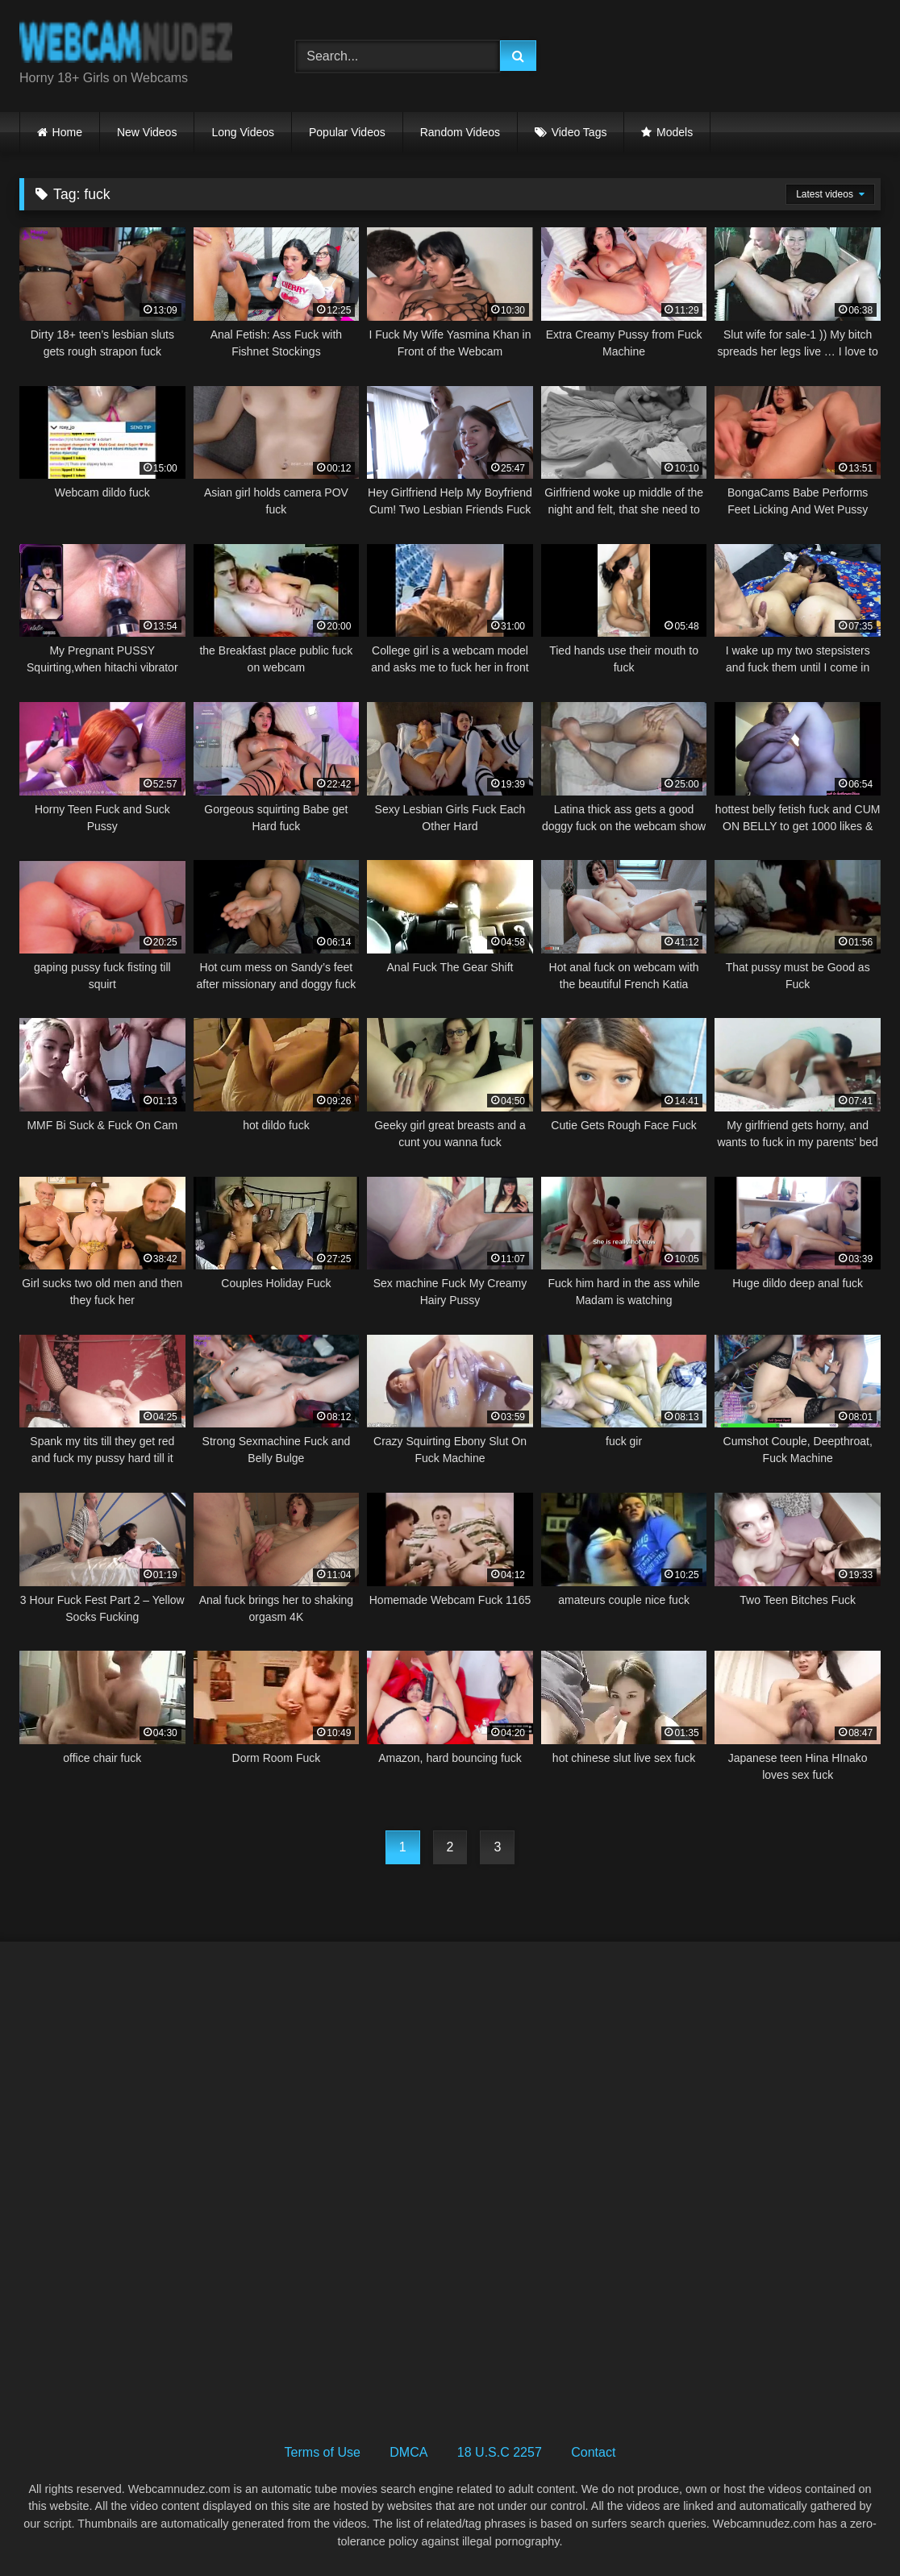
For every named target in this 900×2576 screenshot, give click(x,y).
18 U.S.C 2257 (499, 2452)
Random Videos (460, 132)
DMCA (408, 2452)
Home (67, 132)
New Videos (147, 132)
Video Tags (579, 132)
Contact (593, 2452)
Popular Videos (347, 132)
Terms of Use (322, 2452)
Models (674, 132)
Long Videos (242, 132)
